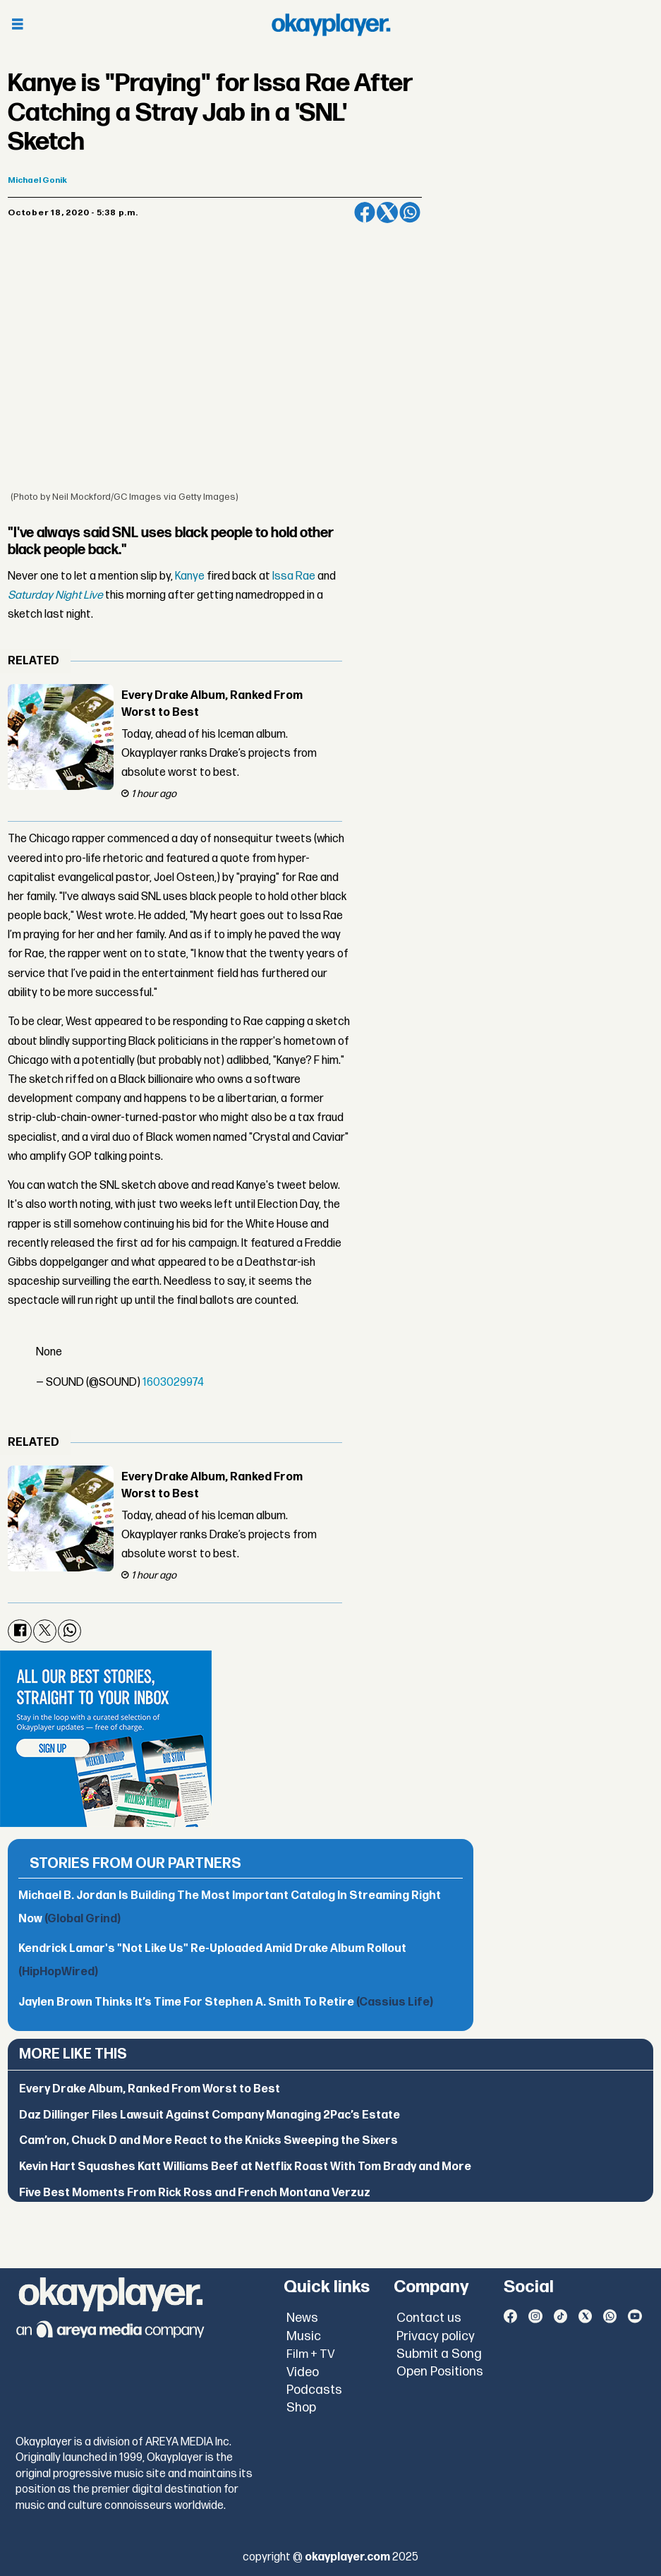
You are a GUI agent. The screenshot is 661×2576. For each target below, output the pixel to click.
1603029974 (173, 1382)
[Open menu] (18, 25)
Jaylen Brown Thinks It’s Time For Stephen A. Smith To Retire (225, 2002)
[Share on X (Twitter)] (387, 212)
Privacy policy (435, 2336)
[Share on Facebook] (364, 212)
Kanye (190, 576)
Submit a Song (439, 2354)
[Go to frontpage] (331, 25)
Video (302, 2372)
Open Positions (439, 2371)
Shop (301, 2407)
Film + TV (310, 2354)
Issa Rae (293, 576)
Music (303, 2336)
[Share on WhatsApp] (409, 212)
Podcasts (314, 2390)
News (302, 2318)
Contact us (428, 2318)
